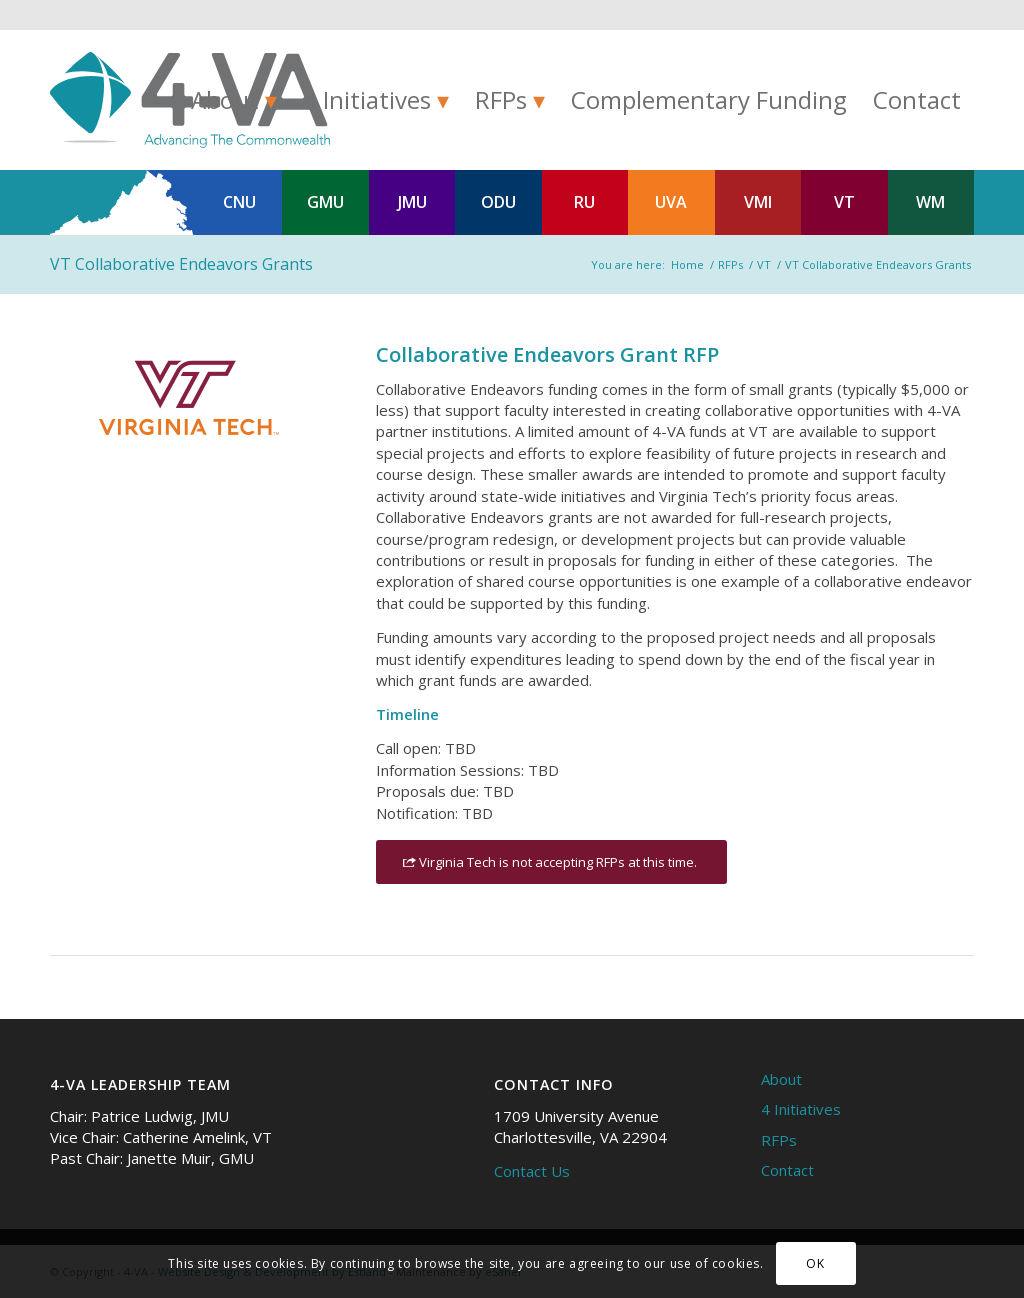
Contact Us (532, 1171)
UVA (671, 202)
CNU (239, 202)
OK (815, 1263)
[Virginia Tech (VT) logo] (185, 398)
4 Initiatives (801, 1109)
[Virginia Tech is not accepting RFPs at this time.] (551, 862)
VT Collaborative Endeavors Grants (181, 264)
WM (930, 202)
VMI (758, 202)
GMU (325, 202)
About (781, 1079)
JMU (412, 202)
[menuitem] (234, 100)
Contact (787, 1170)
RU (584, 202)
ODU (498, 202)
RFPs (779, 1140)
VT (844, 202)
